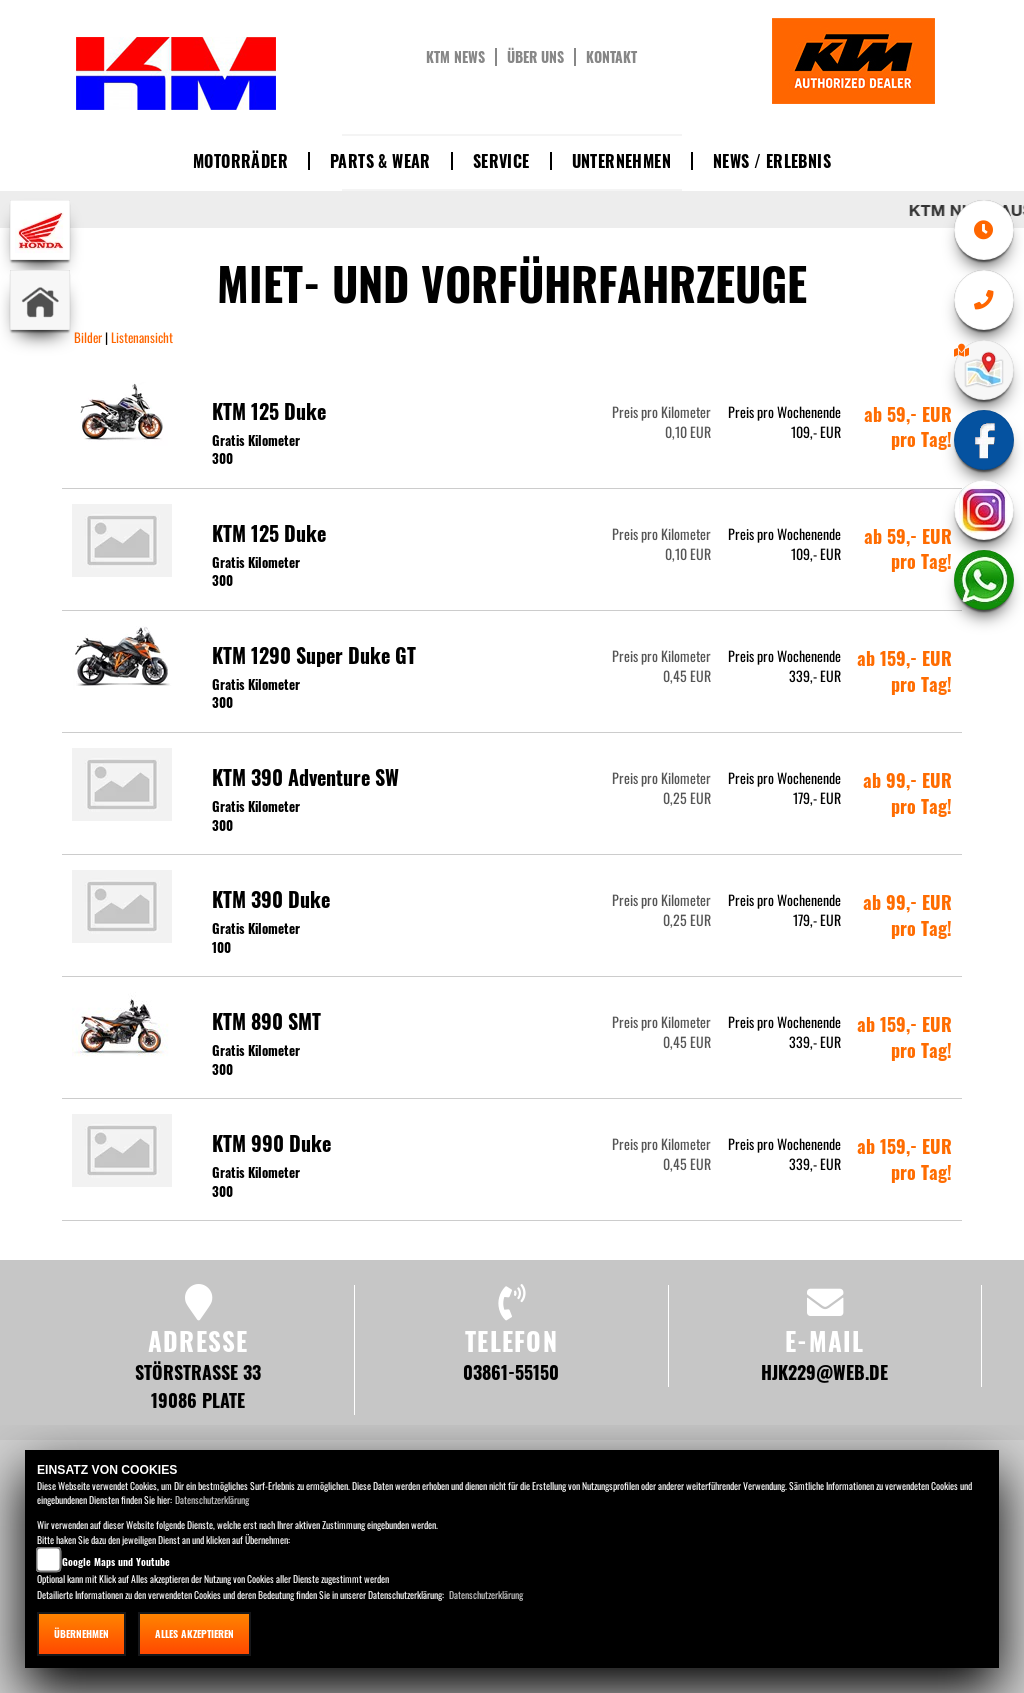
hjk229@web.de (824, 1371)
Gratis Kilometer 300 (256, 449)
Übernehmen (81, 1633)
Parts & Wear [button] (380, 161)
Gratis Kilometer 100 (256, 937)
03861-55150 (511, 1371)
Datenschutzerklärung (212, 1499)
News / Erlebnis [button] (772, 161)
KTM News (455, 57)
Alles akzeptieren (194, 1633)
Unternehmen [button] (621, 161)
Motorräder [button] (240, 161)
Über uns (535, 57)
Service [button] (501, 161)
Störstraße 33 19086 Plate (198, 1385)
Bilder (89, 337)
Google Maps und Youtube (116, 1561)
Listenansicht (140, 337)
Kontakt (611, 57)
